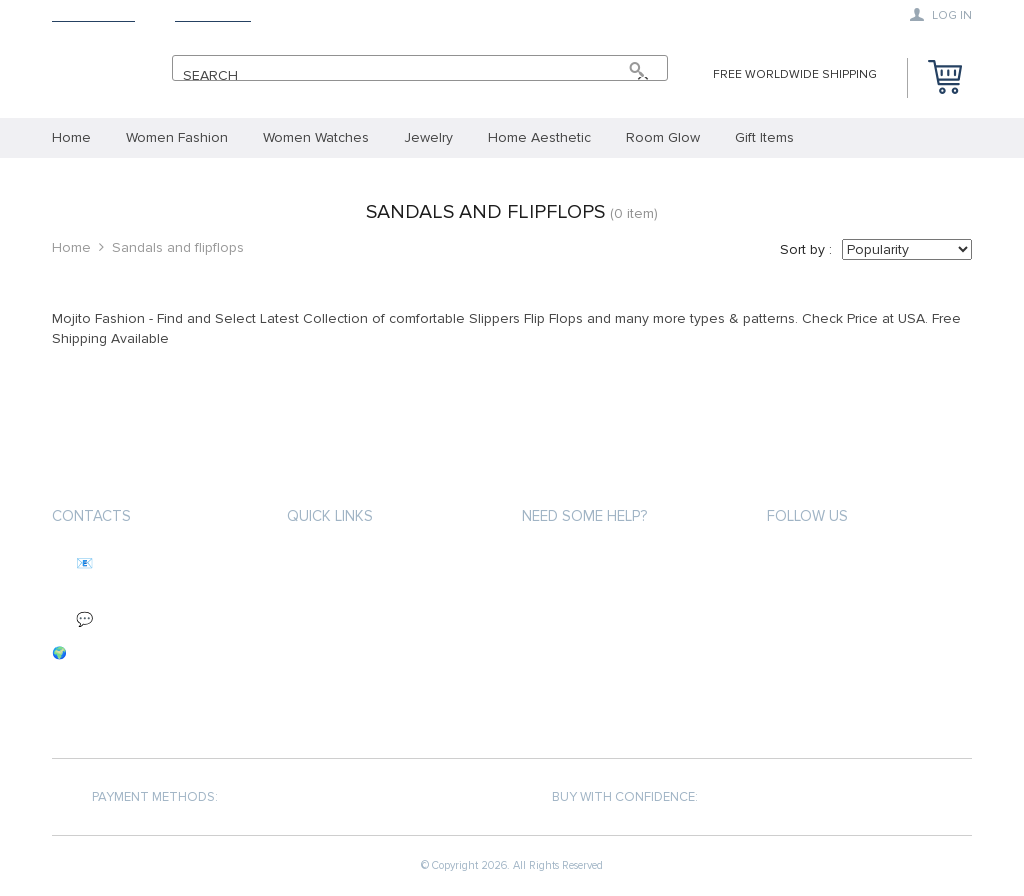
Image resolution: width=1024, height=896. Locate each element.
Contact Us (213, 15)
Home (71, 247)
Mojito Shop (93, 15)
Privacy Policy (333, 633)
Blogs (542, 705)
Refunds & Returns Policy (607, 633)
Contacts (91, 516)
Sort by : (806, 249)
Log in (941, 15)
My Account (561, 561)
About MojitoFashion (359, 561)
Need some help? (584, 516)
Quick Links (330, 516)
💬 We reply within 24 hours (152, 619)
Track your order (582, 597)
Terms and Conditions (361, 597)
